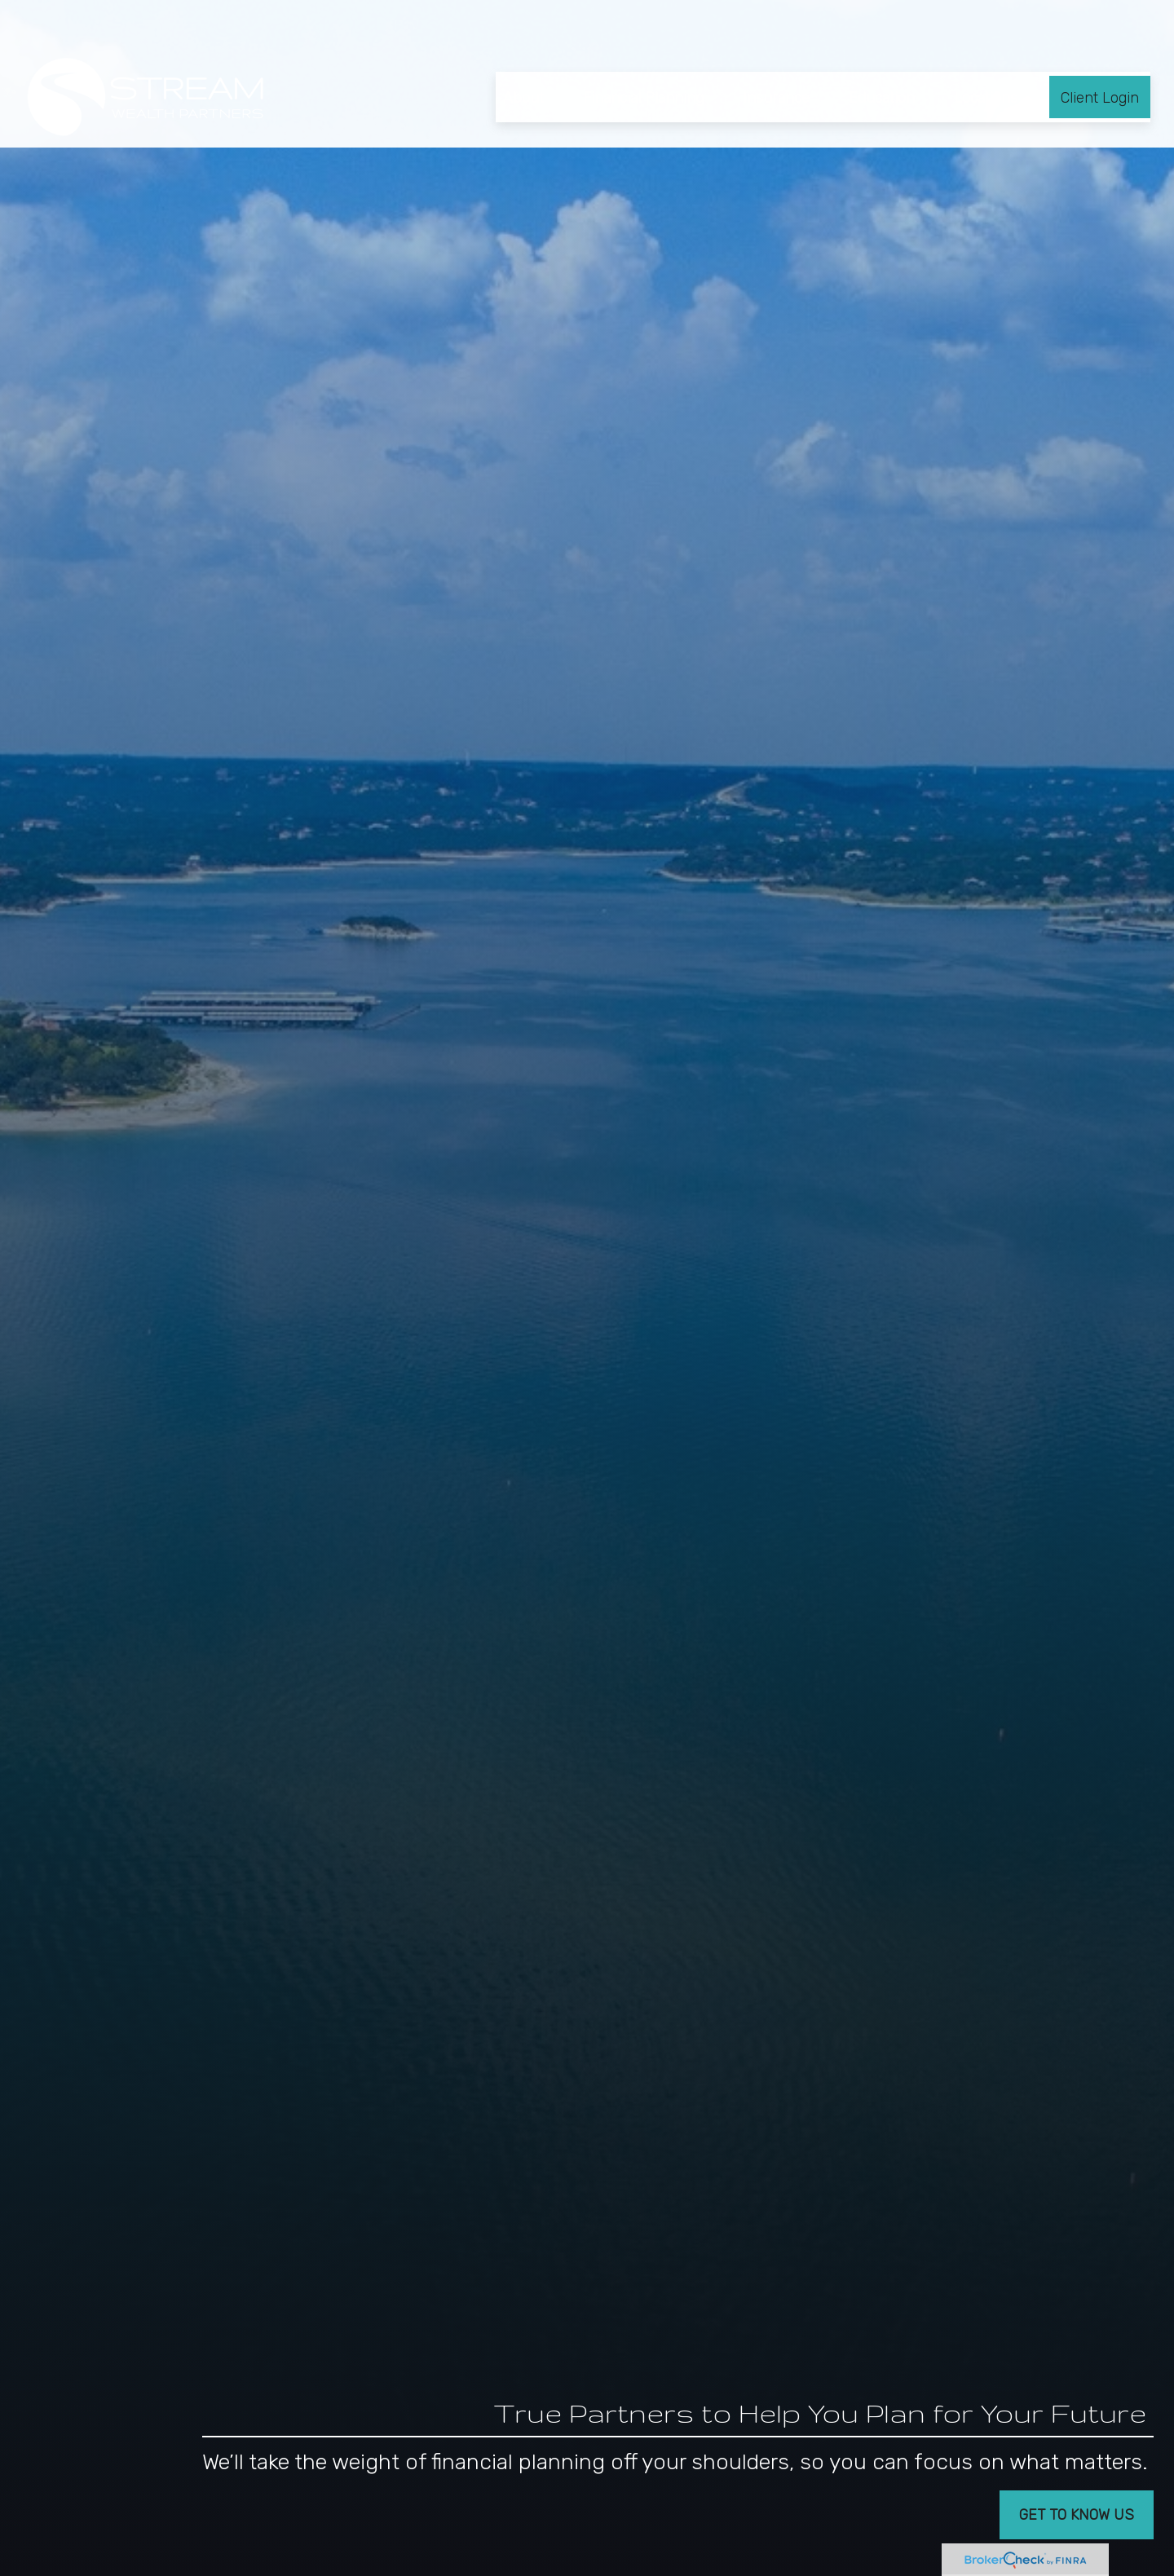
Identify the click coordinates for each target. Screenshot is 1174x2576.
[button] (523, 50)
